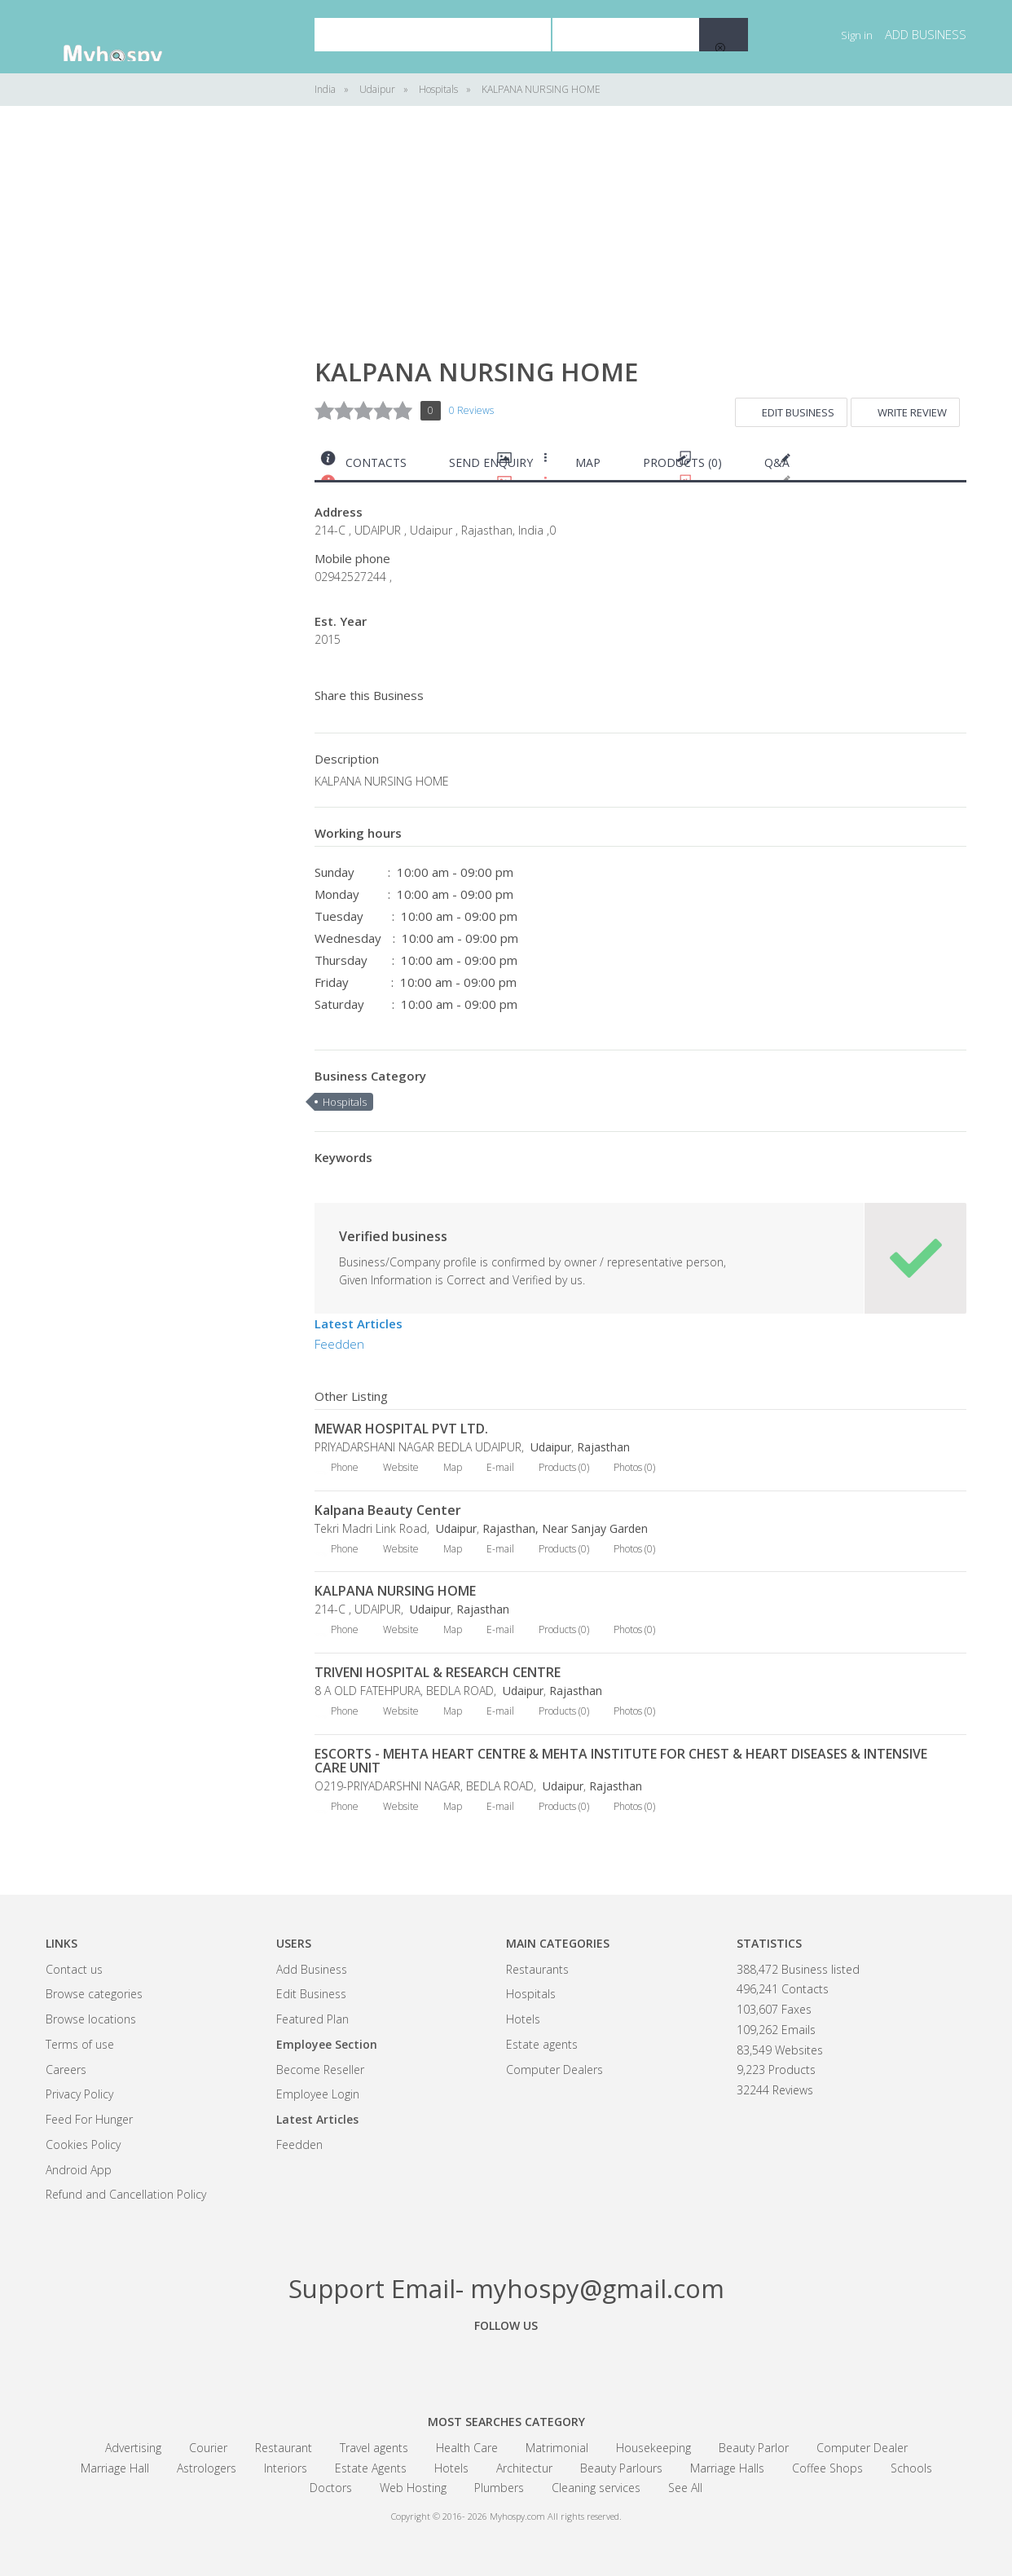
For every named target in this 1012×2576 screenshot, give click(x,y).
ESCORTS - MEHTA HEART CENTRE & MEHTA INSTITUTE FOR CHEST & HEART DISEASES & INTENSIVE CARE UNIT (621, 1761)
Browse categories (94, 1993)
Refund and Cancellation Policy (126, 2194)
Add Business (311, 1969)
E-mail (500, 1467)
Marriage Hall (115, 2468)
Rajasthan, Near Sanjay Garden (565, 1528)
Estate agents (542, 2044)
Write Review (912, 412)
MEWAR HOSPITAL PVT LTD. (401, 1429)
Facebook (416, 2362)
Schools (911, 2468)
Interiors (285, 2468)
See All (685, 2487)
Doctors (331, 2487)
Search (723, 34)
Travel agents (374, 2447)
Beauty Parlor (754, 2447)
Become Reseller (320, 2069)
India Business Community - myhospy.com (127, 36)
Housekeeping (653, 2447)
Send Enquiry (491, 462)
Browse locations (91, 2019)
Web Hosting (413, 2487)
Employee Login (317, 2094)
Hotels (523, 2019)
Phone (345, 1467)
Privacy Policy (79, 2094)
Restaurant (283, 2447)
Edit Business (798, 412)
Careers (66, 2069)
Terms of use (80, 2044)
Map (588, 462)
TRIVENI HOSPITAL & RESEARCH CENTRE (438, 1672)
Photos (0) (634, 1467)
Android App (79, 2169)
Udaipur (549, 1447)
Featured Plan (312, 2019)
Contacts (376, 462)
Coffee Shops (827, 2468)
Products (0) (682, 462)
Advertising (133, 2447)
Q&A (777, 462)
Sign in (857, 35)
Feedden (339, 1344)
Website (401, 1467)
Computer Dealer (862, 2447)
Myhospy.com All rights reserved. (556, 2516)
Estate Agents (371, 2468)
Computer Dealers (554, 2069)
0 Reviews (471, 410)
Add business (925, 34)
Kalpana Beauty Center (388, 1510)
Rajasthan (603, 1447)
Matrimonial (557, 2447)
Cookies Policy (83, 2144)
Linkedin (595, 2362)
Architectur (524, 2468)
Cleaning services (596, 2487)
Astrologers (206, 2468)
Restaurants (537, 1969)
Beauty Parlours (621, 2468)
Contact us (74, 1969)
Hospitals (345, 1101)
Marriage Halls (727, 2468)
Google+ (506, 2362)
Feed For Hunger (89, 2119)
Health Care (467, 2447)
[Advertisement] (168, 374)
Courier (208, 2447)
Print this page (959, 466)
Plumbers (499, 2487)
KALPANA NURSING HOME (395, 1591)
